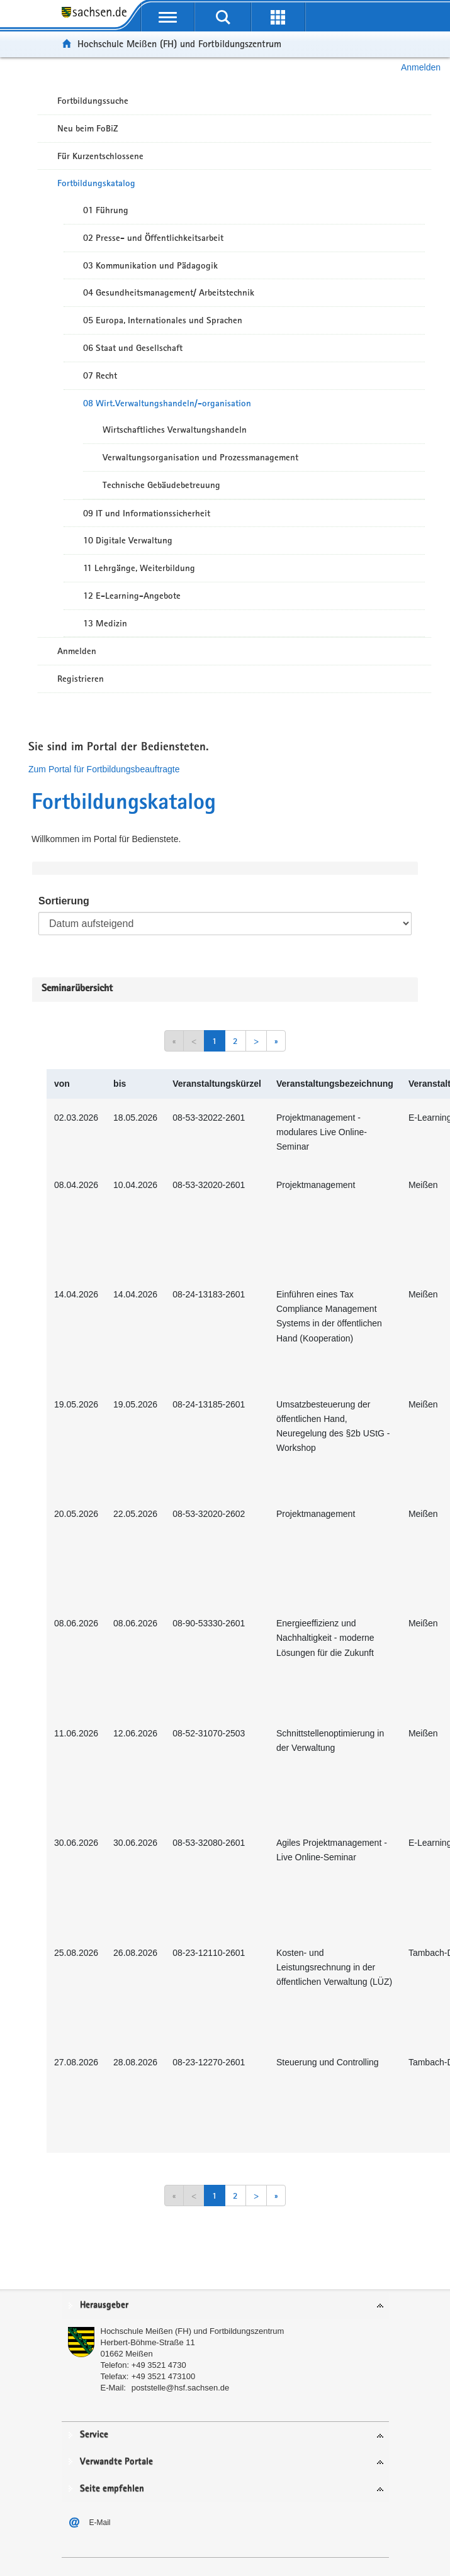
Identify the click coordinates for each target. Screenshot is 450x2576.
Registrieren (80, 678)
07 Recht (100, 375)
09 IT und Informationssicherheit (146, 513)
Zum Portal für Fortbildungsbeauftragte (103, 769)
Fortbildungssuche (92, 100)
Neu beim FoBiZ (87, 128)
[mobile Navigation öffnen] (168, 17)
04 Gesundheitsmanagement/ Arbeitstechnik (168, 292)
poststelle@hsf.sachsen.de (181, 2387)
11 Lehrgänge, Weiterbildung (139, 568)
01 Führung (105, 210)
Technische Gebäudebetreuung (161, 485)
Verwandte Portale (116, 2462)
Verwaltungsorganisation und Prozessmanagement (200, 457)
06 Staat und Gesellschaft (133, 347)
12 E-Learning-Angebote (132, 595)
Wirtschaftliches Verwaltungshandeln (175, 429)
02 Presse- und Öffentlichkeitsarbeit (153, 237)
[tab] (225, 2305)
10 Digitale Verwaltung (127, 540)
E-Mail (100, 2522)
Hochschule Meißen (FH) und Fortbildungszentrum (179, 44)
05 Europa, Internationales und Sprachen (162, 320)
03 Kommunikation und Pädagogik (150, 265)
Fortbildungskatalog (96, 183)
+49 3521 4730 (159, 2365)
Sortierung (63, 901)
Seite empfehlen (112, 2489)
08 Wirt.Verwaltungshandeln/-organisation (167, 403)
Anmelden (421, 67)
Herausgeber (104, 2305)
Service (94, 2435)
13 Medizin (105, 623)
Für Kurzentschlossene (100, 156)
